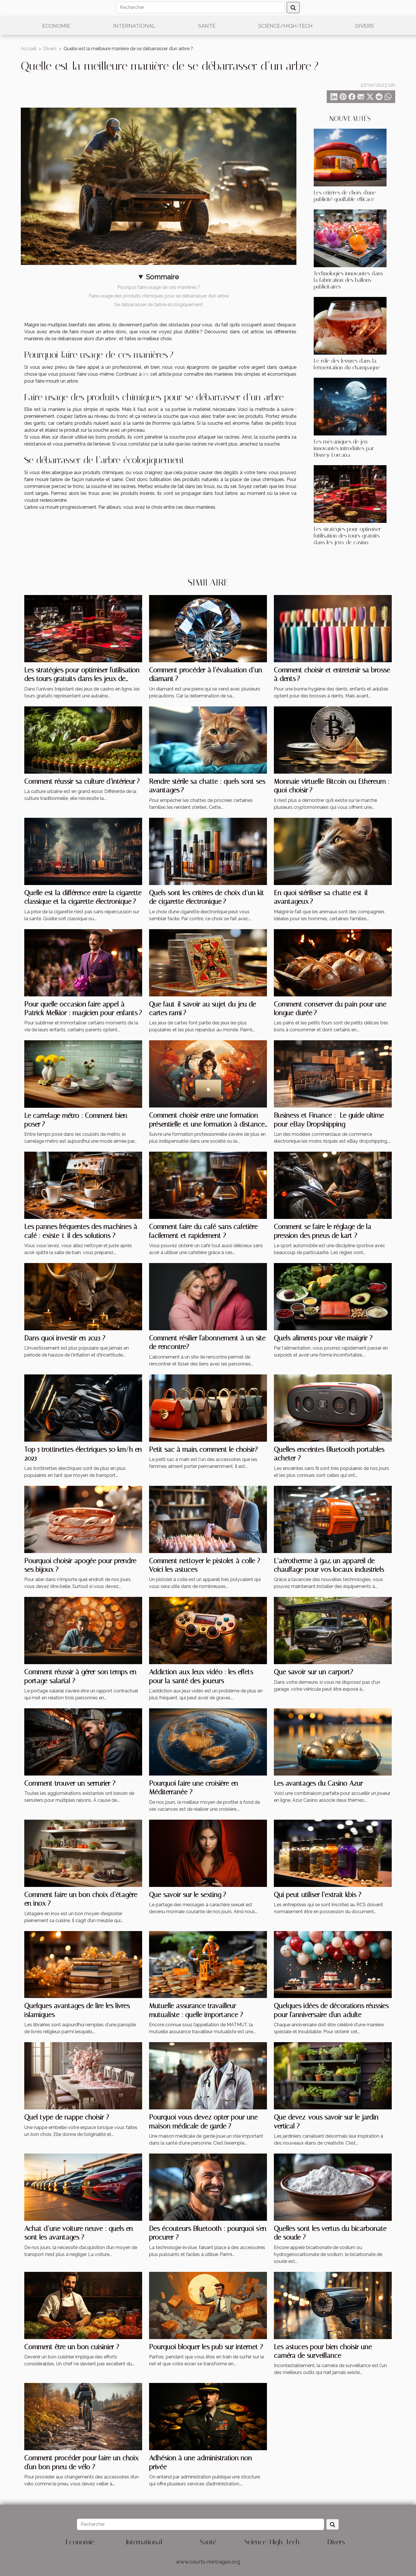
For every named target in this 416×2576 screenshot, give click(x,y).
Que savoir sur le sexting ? (187, 1895)
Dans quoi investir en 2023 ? (64, 1338)
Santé (207, 26)
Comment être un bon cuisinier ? (71, 2347)
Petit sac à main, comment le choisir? (203, 1449)
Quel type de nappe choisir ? (66, 2117)
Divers (364, 26)
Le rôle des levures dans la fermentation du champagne (347, 364)
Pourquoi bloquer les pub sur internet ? (206, 2347)
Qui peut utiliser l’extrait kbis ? (317, 1895)
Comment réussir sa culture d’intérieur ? (82, 781)
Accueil (28, 48)
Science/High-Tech (285, 26)
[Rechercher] (200, 7)
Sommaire (162, 277)
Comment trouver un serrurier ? (69, 1783)
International (134, 26)
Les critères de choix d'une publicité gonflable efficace (345, 196)
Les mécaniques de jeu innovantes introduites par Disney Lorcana (344, 448)
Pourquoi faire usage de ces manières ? (158, 287)
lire (146, 374)
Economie (56, 26)
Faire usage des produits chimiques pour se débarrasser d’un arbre (159, 296)
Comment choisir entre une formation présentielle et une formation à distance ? (207, 1124)
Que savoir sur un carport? (313, 1672)
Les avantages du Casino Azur (318, 1783)
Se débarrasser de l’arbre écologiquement (158, 304)
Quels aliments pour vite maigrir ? (323, 1338)
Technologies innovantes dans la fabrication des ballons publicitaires (348, 280)
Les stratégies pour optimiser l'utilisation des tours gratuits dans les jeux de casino (347, 536)
